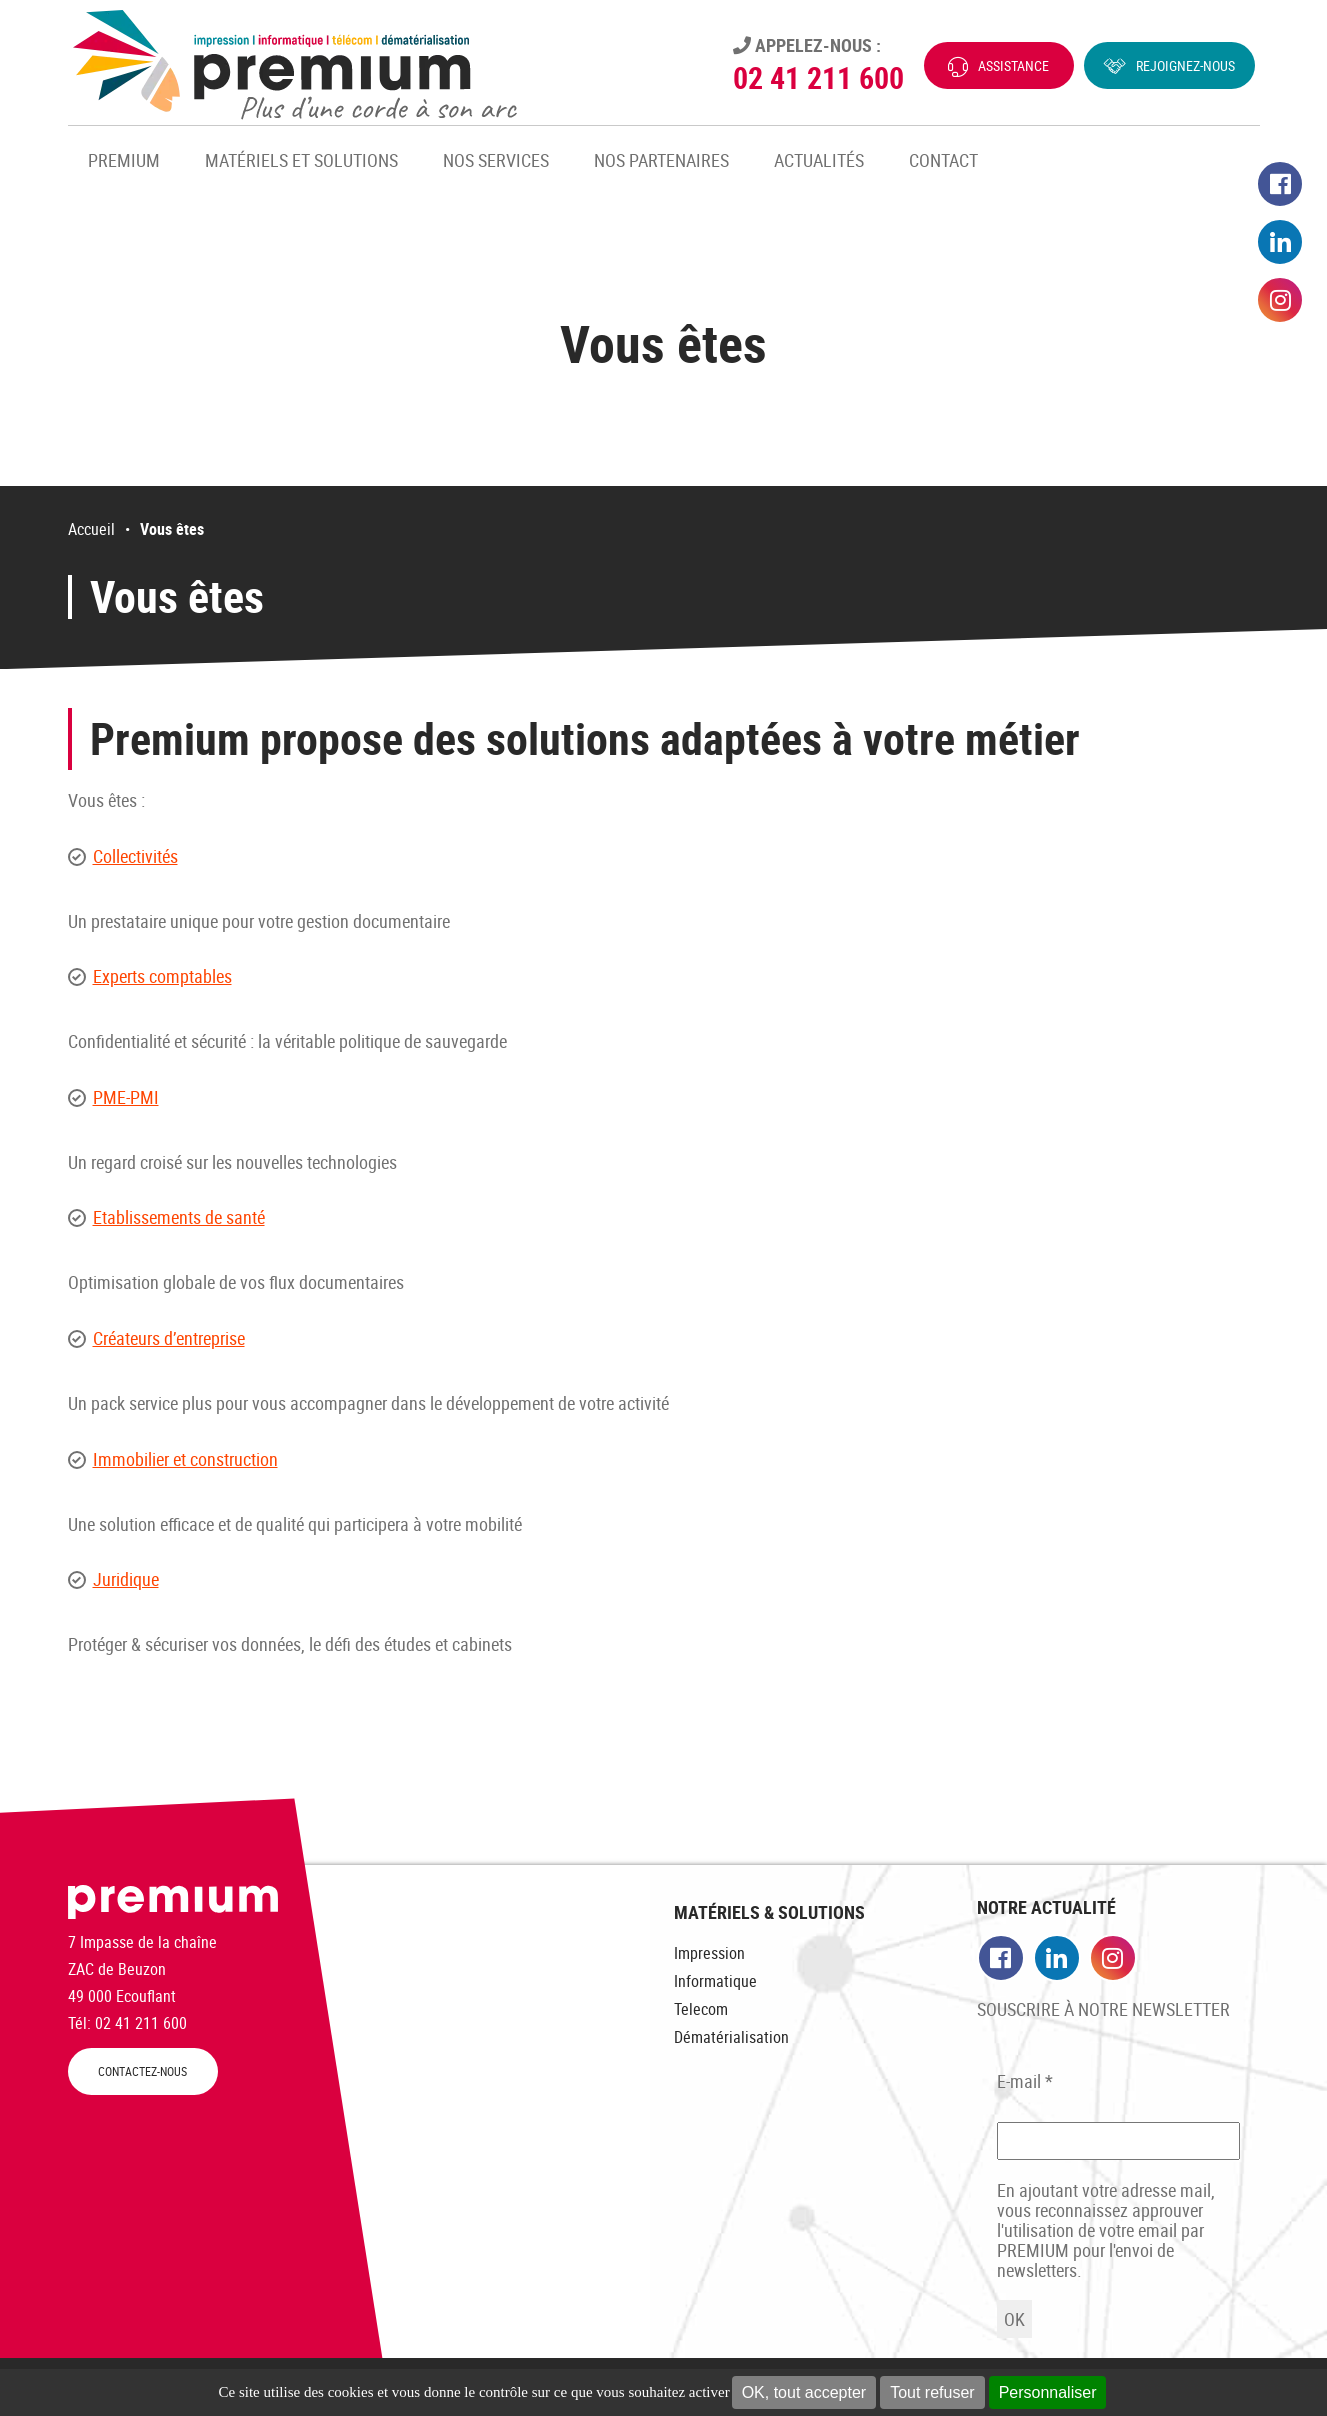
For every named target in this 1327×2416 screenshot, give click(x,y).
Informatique (715, 1981)
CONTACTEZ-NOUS (142, 2071)
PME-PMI (126, 1097)
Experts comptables (162, 976)
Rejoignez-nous (1185, 65)
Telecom (701, 2009)
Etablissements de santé (179, 1217)
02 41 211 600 (818, 77)
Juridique (126, 1579)
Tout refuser (932, 2392)
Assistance (1013, 65)
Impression (709, 1953)
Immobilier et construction (185, 1459)
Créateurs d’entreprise (169, 1338)
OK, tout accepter (804, 2392)
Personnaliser (1048, 2392)
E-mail (1025, 2081)
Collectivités (135, 856)
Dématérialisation (731, 2037)
